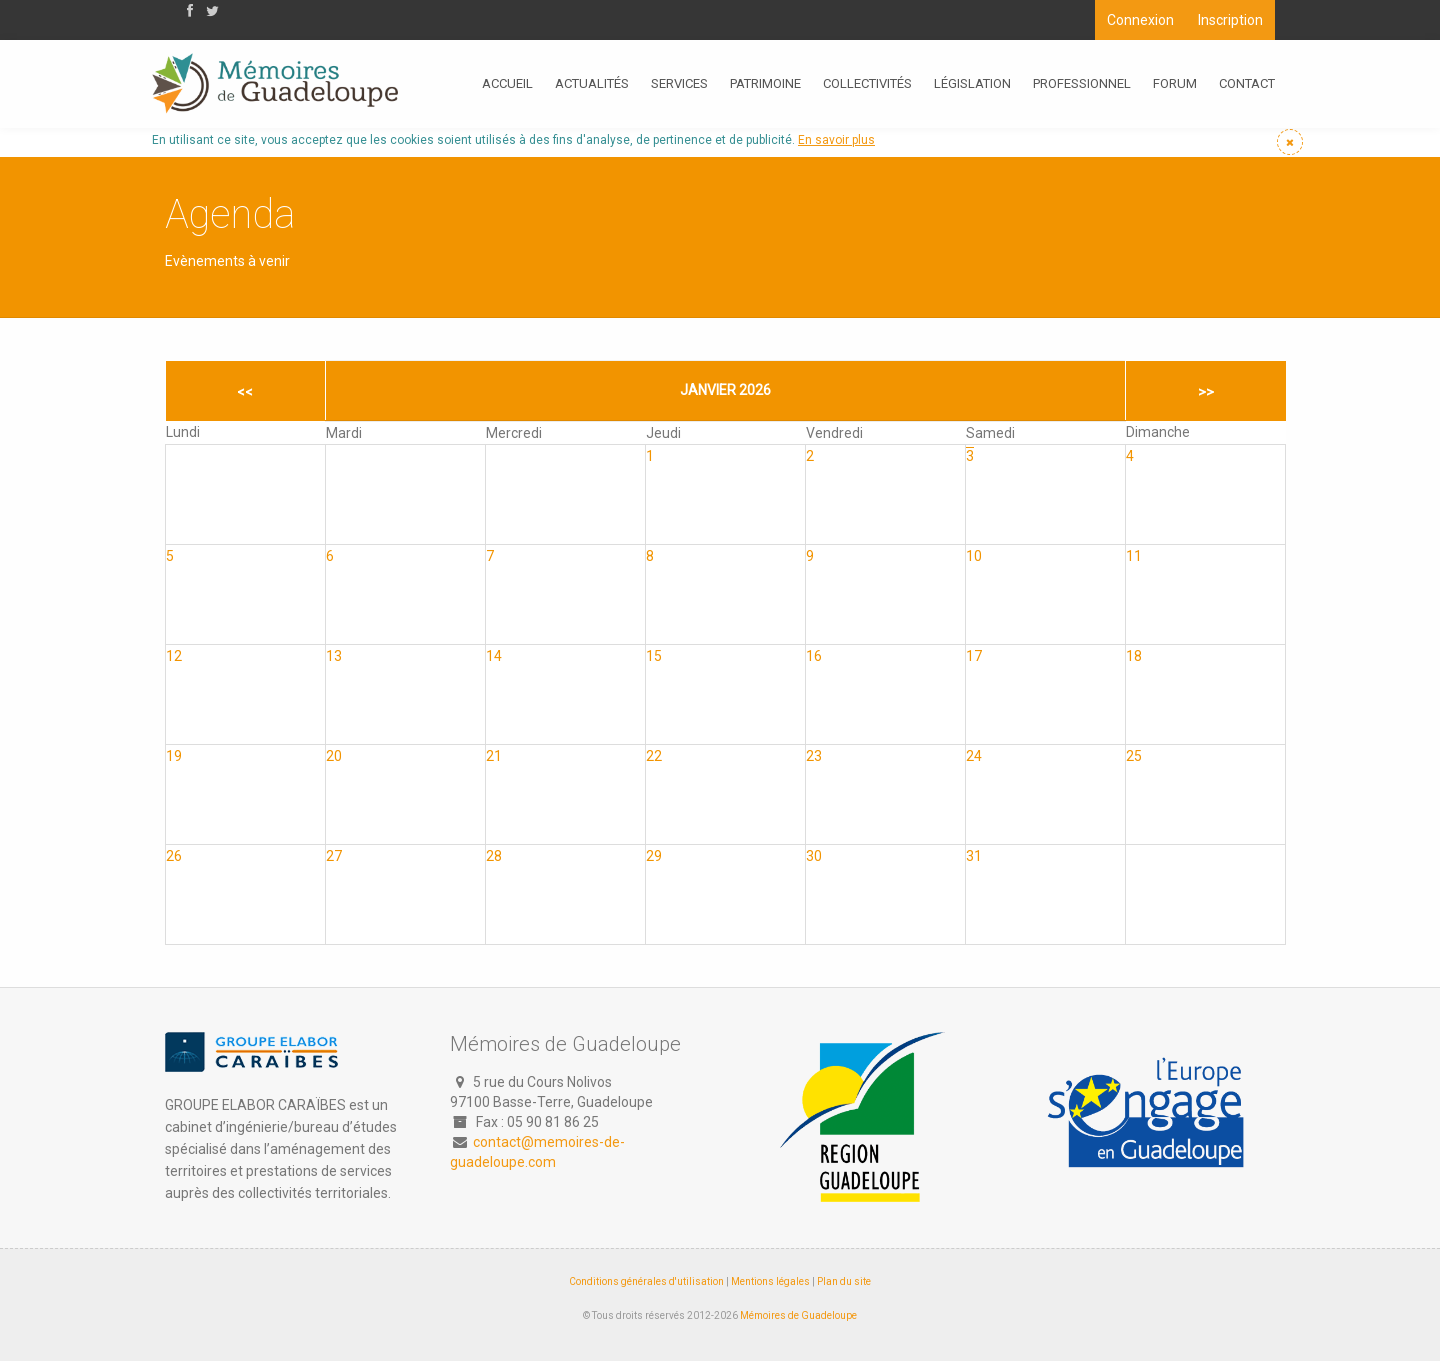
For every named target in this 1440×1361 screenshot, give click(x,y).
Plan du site (844, 1281)
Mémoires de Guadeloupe (798, 1315)
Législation (972, 83)
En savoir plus (836, 140)
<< (245, 392)
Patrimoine (765, 83)
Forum (1175, 83)
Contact (1247, 83)
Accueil (507, 83)
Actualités (592, 83)
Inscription (1230, 20)
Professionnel (1082, 83)
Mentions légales (770, 1281)
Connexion (1140, 20)
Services (679, 83)
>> (1206, 392)
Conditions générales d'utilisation (646, 1281)
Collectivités (867, 83)
